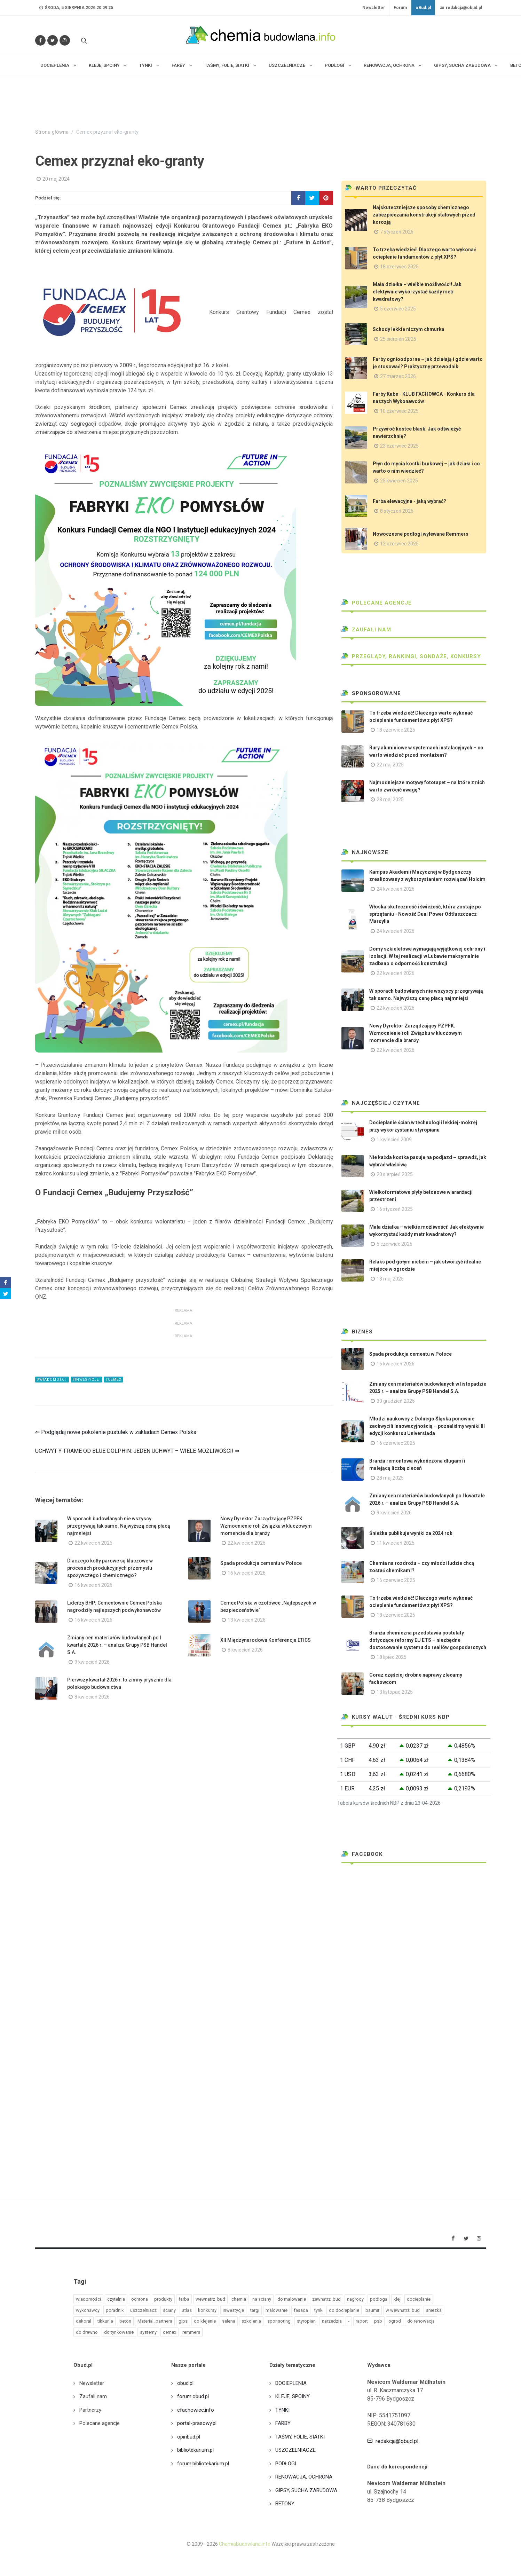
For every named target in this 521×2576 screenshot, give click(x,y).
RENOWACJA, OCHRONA (303, 2477)
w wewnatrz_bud (403, 2310)
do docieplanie (344, 2310)
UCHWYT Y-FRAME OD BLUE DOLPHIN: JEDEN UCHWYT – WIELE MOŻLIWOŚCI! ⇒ (137, 1451)
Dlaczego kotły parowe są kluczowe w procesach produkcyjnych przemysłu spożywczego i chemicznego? (110, 1568)
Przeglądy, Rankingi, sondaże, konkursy (411, 656)
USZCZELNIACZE (295, 2450)
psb (378, 2321)
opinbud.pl (188, 2437)
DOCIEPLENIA (291, 2383)
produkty (163, 2299)
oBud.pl (423, 7)
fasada (301, 2310)
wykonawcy (88, 2310)
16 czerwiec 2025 (396, 1443)
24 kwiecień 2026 (396, 889)
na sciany (261, 2299)
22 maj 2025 (390, 764)
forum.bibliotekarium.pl (203, 2463)
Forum (400, 7)
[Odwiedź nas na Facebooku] (40, 40)
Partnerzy (90, 2410)
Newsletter (373, 7)
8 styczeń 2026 (396, 511)
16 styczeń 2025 (395, 1209)
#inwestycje (86, 1379)
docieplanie (419, 2299)
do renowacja (421, 2321)
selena (228, 2321)
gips (183, 2321)
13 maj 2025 (390, 1279)
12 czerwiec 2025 (399, 543)
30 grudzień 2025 (396, 1401)
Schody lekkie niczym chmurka (408, 329)
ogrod (394, 2321)
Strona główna (52, 132)
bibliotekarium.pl (195, 2450)
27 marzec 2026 (398, 376)
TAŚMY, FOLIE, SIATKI (300, 2437)
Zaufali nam (366, 630)
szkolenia (251, 2321)
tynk (318, 2310)
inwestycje (233, 2310)
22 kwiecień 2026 (93, 1543)
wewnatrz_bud (210, 2299)
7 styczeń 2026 (396, 232)
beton (125, 2321)
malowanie (276, 2310)
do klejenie (205, 2321)
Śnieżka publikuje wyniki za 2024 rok (410, 1533)
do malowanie (291, 2299)
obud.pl (185, 2383)
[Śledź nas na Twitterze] (52, 40)
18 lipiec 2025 (391, 1657)
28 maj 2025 (390, 799)
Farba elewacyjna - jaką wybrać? (409, 501)
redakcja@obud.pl (461, 7)
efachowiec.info (195, 2410)
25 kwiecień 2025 (399, 480)
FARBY (283, 2423)
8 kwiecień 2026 (245, 1650)
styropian (306, 2321)
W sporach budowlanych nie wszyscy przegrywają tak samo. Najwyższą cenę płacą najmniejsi (118, 1526)
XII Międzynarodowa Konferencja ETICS (265, 1640)
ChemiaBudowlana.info (244, 2544)
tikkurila (105, 2321)
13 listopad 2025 (395, 1692)
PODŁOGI (285, 2463)
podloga (378, 2299)
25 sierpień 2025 (398, 339)
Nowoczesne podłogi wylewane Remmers (420, 534)
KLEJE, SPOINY (292, 2396)
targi (254, 2310)
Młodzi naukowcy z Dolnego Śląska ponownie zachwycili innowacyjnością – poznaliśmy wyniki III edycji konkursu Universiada (427, 1426)
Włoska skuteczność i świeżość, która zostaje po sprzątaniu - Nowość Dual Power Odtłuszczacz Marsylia (425, 914)
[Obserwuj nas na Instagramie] (65, 40)
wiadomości (88, 2299)
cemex (169, 2332)
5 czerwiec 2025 (398, 309)
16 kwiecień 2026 (93, 1585)
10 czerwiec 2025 (399, 411)
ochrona (139, 2299)
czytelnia (116, 2299)
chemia (238, 2299)
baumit (372, 2310)
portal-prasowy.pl (196, 2423)
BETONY (284, 2503)
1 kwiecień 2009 (394, 1139)
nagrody (355, 2299)
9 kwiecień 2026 (92, 1662)
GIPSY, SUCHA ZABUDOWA (306, 2490)
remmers (191, 2332)
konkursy (207, 2310)
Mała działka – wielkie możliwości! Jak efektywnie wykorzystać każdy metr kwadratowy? (417, 292)
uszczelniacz (143, 2310)
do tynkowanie (119, 2332)
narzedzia (332, 2321)
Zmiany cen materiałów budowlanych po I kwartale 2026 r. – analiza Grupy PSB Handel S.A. (117, 1645)
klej (397, 2299)
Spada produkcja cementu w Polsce (261, 1563)
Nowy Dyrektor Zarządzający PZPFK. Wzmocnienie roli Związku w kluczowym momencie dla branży (266, 1526)
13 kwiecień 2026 (247, 1620)
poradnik (115, 2310)
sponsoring (279, 2321)
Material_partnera (154, 2321)
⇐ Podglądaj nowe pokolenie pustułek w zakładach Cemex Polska (115, 1432)
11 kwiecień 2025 (396, 1543)
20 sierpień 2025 (395, 1174)
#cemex (113, 1379)
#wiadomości (52, 1379)
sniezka (434, 2310)
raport (362, 2321)
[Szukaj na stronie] (83, 40)
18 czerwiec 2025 (399, 266)
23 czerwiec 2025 (399, 446)
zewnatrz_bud (326, 2299)
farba (184, 2299)
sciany (169, 2310)
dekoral (83, 2321)
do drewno (87, 2332)
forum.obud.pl (193, 2396)
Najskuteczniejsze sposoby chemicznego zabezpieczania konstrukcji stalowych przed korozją (424, 215)
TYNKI (282, 2410)
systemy (148, 2332)
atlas (187, 2310)
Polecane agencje (376, 603)
